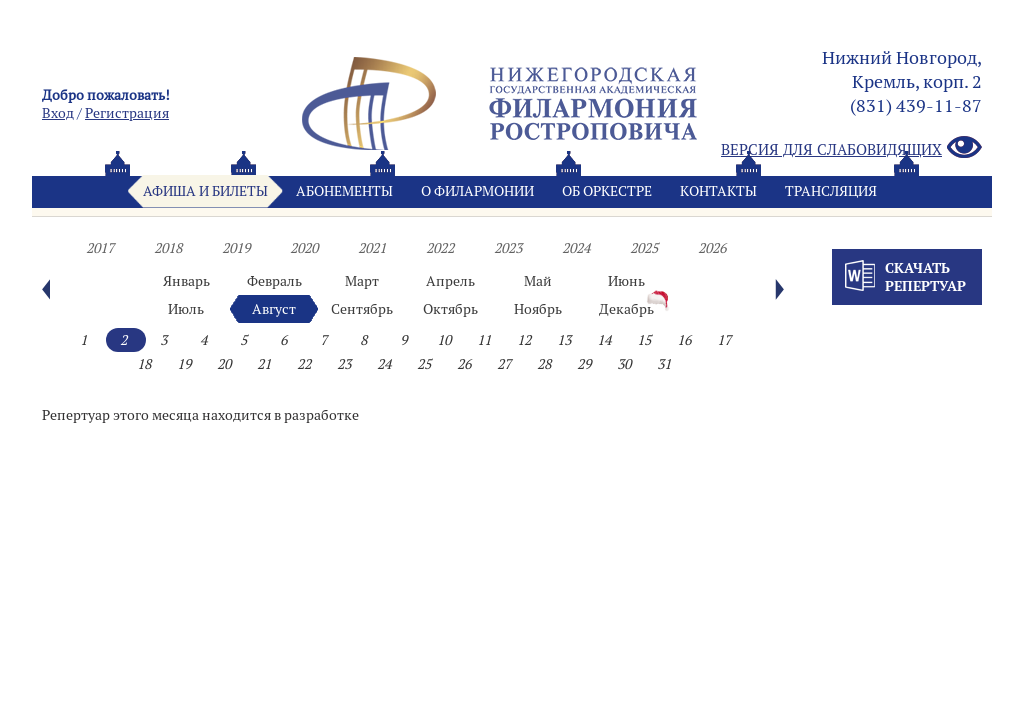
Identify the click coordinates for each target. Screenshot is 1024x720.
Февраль (274, 281)
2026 (712, 248)
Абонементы (344, 191)
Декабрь (626, 309)
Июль (186, 309)
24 (384, 364)
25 (424, 364)
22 (304, 364)
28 (544, 364)
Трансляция (831, 191)
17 (724, 340)
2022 (440, 248)
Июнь (626, 281)
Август (274, 309)
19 (184, 364)
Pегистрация (127, 113)
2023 (508, 248)
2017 (100, 248)
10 (444, 340)
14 (604, 340)
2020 (304, 248)
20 (224, 364)
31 (664, 364)
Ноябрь (538, 309)
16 (684, 340)
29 (584, 364)
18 (144, 364)
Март (362, 281)
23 (344, 364)
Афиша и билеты (205, 191)
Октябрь (450, 309)
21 (264, 364)
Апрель (450, 281)
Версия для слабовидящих (851, 148)
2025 (644, 248)
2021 (372, 248)
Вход (58, 113)
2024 (576, 248)
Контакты (718, 191)
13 (564, 340)
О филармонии (477, 191)
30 (624, 364)
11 (484, 340)
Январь (186, 281)
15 (644, 340)
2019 (236, 248)
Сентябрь (362, 309)
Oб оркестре (607, 191)
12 (524, 340)
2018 (168, 248)
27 (504, 364)
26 (464, 364)
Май (538, 281)
